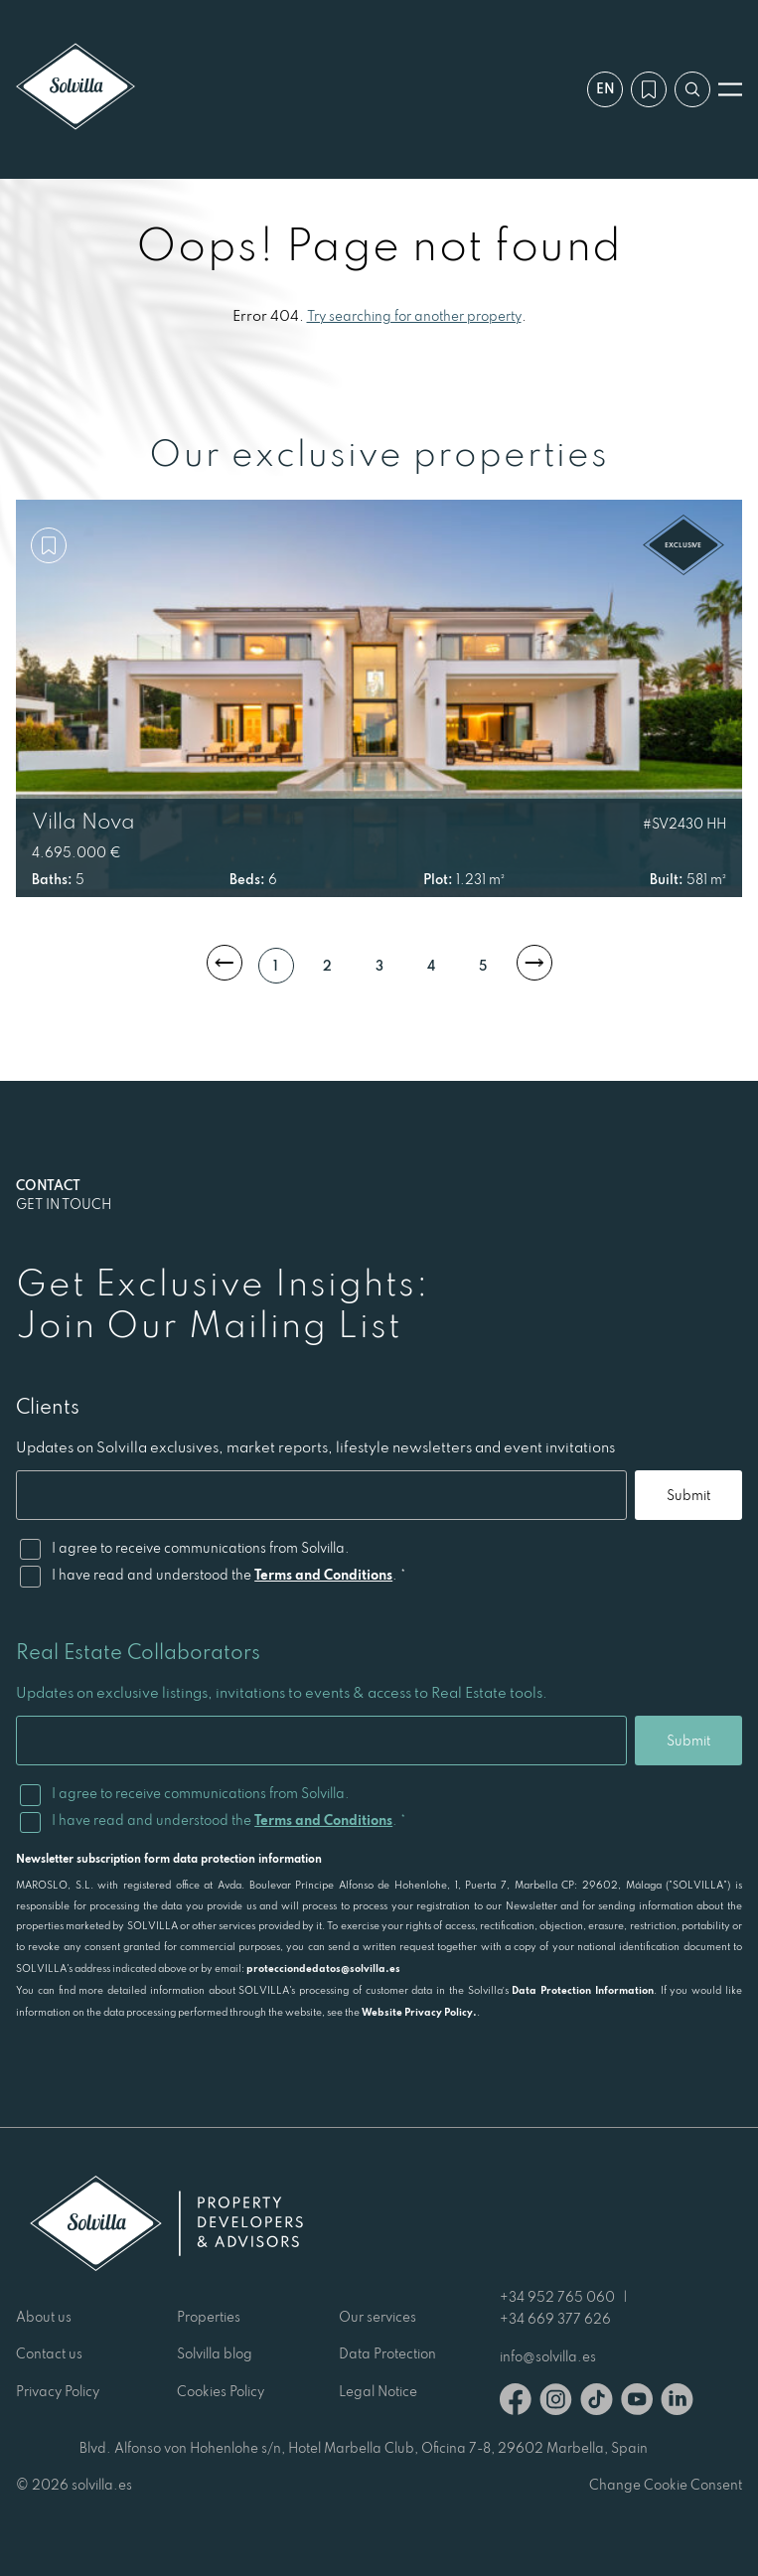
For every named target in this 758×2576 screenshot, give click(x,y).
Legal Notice (378, 2391)
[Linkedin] (677, 2402)
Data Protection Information (583, 1990)
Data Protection (387, 2353)
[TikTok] (596, 2402)
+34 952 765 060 (557, 2297)
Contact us (49, 2353)
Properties (208, 2317)
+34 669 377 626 (555, 2319)
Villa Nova (83, 820)
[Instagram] (555, 2402)
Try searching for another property (414, 316)
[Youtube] (637, 2402)
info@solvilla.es (548, 2356)
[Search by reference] (692, 89)
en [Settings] (605, 88)
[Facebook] (515, 2402)
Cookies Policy (220, 2391)
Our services (377, 2317)
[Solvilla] (75, 89)
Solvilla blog (214, 2353)
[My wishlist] (649, 89)
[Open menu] (730, 89)
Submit (688, 1495)
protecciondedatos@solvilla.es (323, 1968)
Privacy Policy (57, 2391)
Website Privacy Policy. (419, 2012)
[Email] (321, 1495)
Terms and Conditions (323, 1575)
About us (44, 2317)
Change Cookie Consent (665, 2485)
